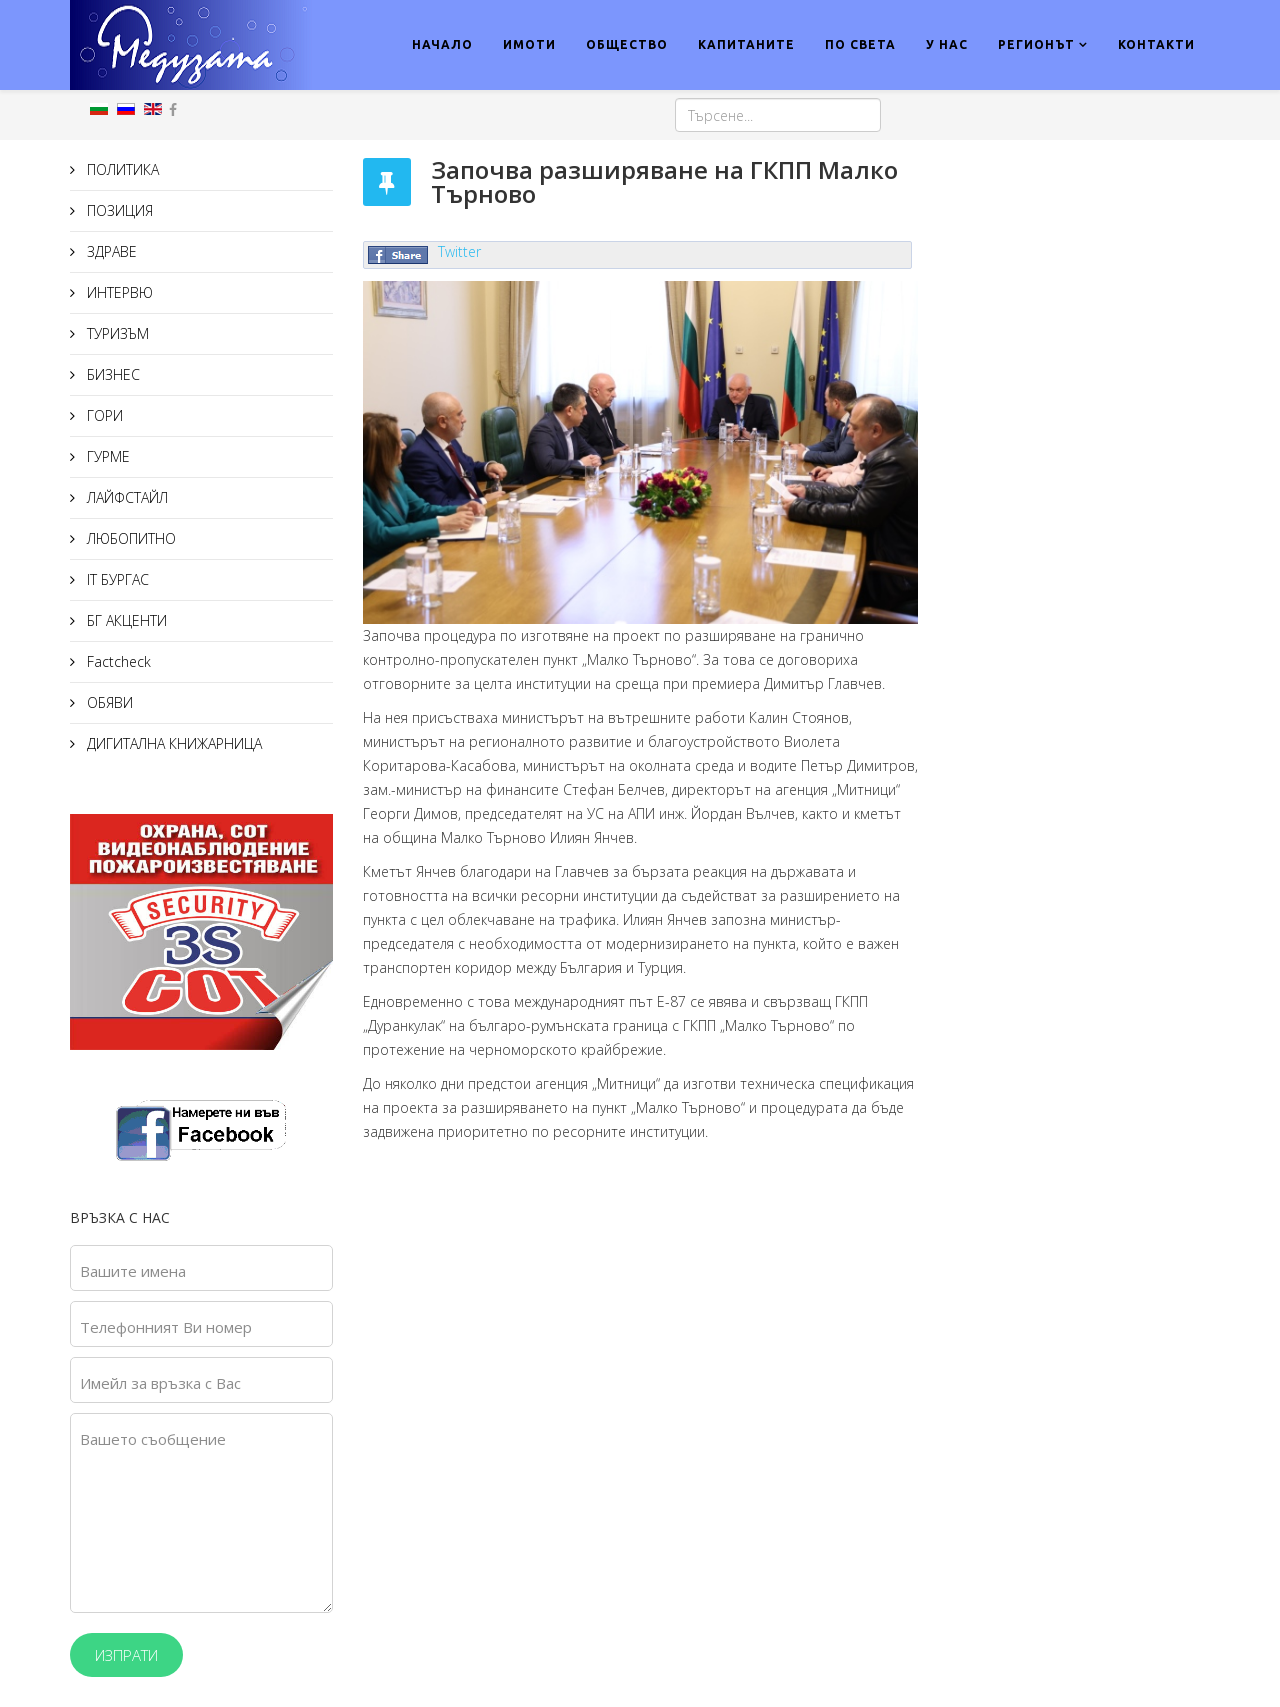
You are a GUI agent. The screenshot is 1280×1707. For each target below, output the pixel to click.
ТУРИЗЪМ (116, 333)
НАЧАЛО (442, 44)
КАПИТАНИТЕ (746, 44)
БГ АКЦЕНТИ (125, 620)
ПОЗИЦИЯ (118, 210)
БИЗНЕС (111, 374)
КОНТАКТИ (1156, 44)
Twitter (459, 251)
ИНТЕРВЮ (118, 292)
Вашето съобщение (153, 1439)
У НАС (947, 44)
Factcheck (117, 661)
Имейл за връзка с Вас (160, 1383)
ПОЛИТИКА (121, 169)
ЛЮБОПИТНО (129, 538)
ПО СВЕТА (860, 44)
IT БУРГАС (116, 579)
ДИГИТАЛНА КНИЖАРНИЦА (172, 743)
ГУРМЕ (106, 456)
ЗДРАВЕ (110, 251)
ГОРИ (103, 415)
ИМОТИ (529, 44)
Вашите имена (133, 1271)
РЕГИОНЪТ (1036, 44)
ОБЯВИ (108, 702)
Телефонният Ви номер (166, 1327)
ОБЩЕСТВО (627, 44)
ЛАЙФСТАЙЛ (125, 497)
